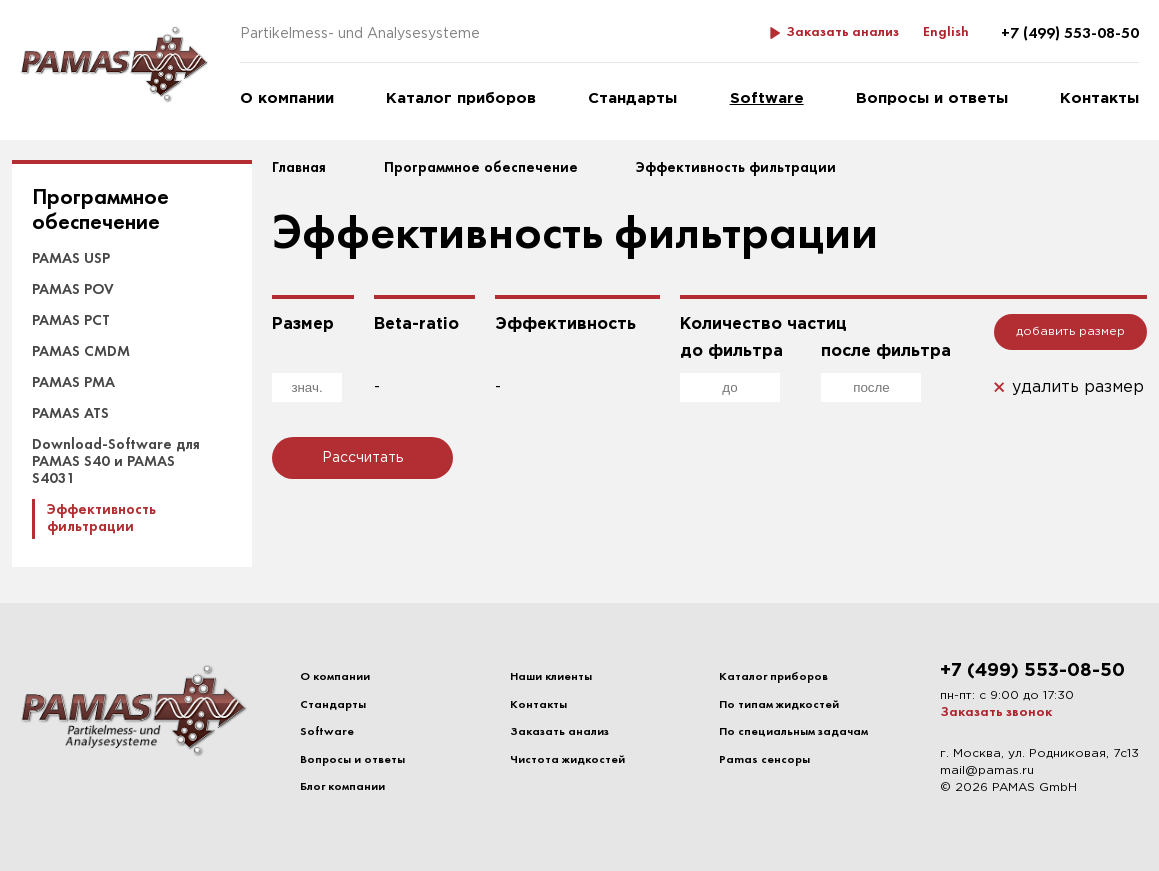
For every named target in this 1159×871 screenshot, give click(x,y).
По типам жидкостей (779, 705)
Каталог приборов (461, 98)
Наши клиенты (551, 677)
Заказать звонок (996, 712)
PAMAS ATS (70, 414)
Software (767, 98)
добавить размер (1070, 331)
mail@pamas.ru (987, 770)
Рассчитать (362, 458)
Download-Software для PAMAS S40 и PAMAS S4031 (116, 462)
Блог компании (342, 787)
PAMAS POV (73, 290)
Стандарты (632, 98)
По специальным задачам (793, 732)
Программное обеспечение (100, 211)
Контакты (1099, 98)
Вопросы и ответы (932, 98)
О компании (287, 98)
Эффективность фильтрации (101, 518)
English (946, 32)
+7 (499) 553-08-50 (1070, 34)
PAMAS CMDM (81, 352)
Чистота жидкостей (567, 760)
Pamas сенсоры (764, 760)
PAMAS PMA (73, 383)
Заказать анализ (842, 32)
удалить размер (1078, 387)
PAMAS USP (71, 259)
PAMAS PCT (71, 321)
